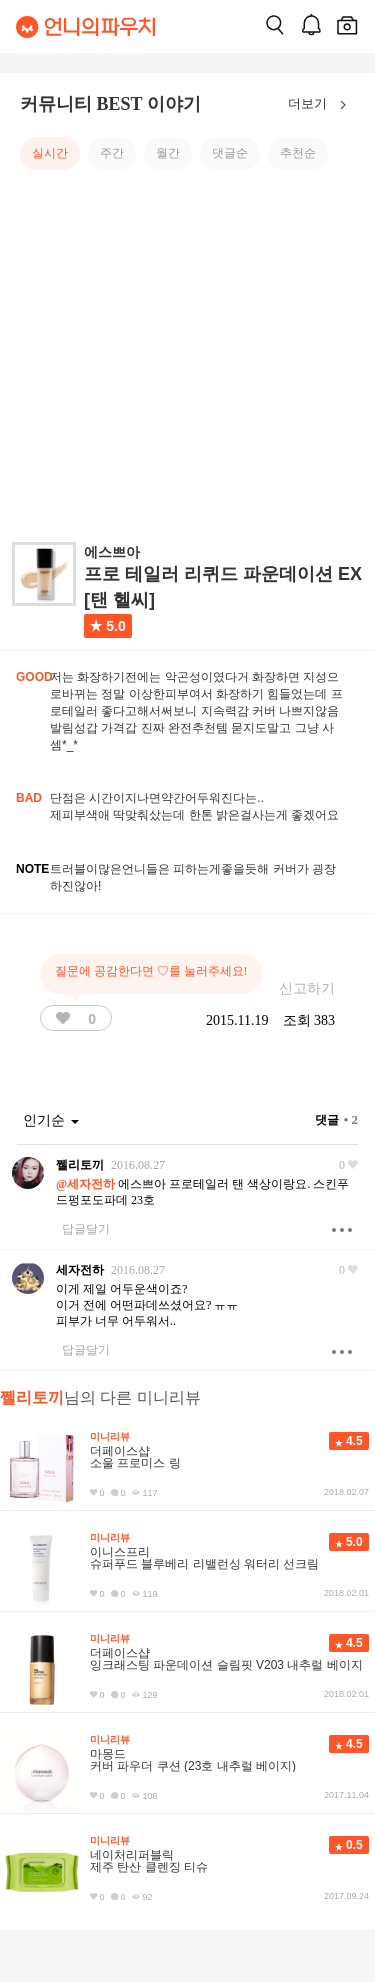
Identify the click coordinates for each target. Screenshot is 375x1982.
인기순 (51, 1120)
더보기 (321, 105)
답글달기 (86, 1229)
